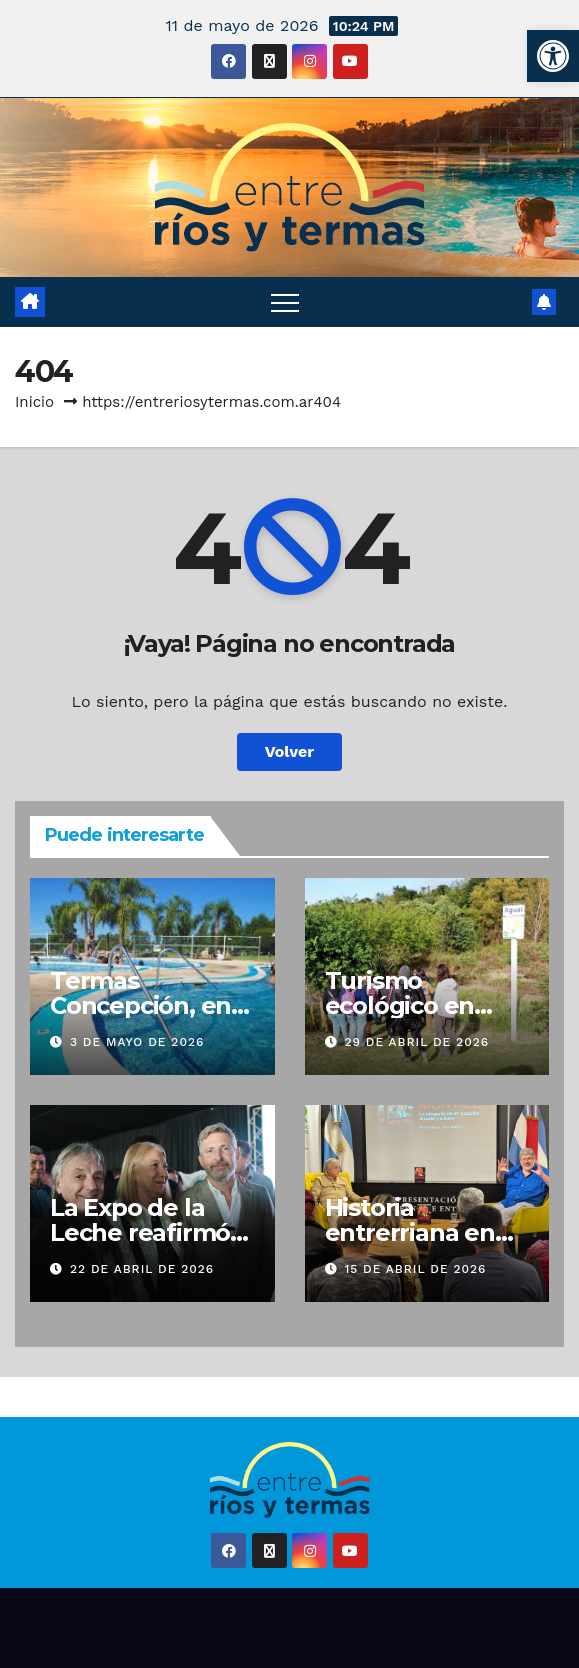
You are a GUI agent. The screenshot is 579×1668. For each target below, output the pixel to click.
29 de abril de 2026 (416, 1042)
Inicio (34, 402)
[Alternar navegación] (285, 302)
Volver (290, 751)
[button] (553, 56)
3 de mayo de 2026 (137, 1042)
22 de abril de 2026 (142, 1269)
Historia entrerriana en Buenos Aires (410, 1232)
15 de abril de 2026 (415, 1269)
